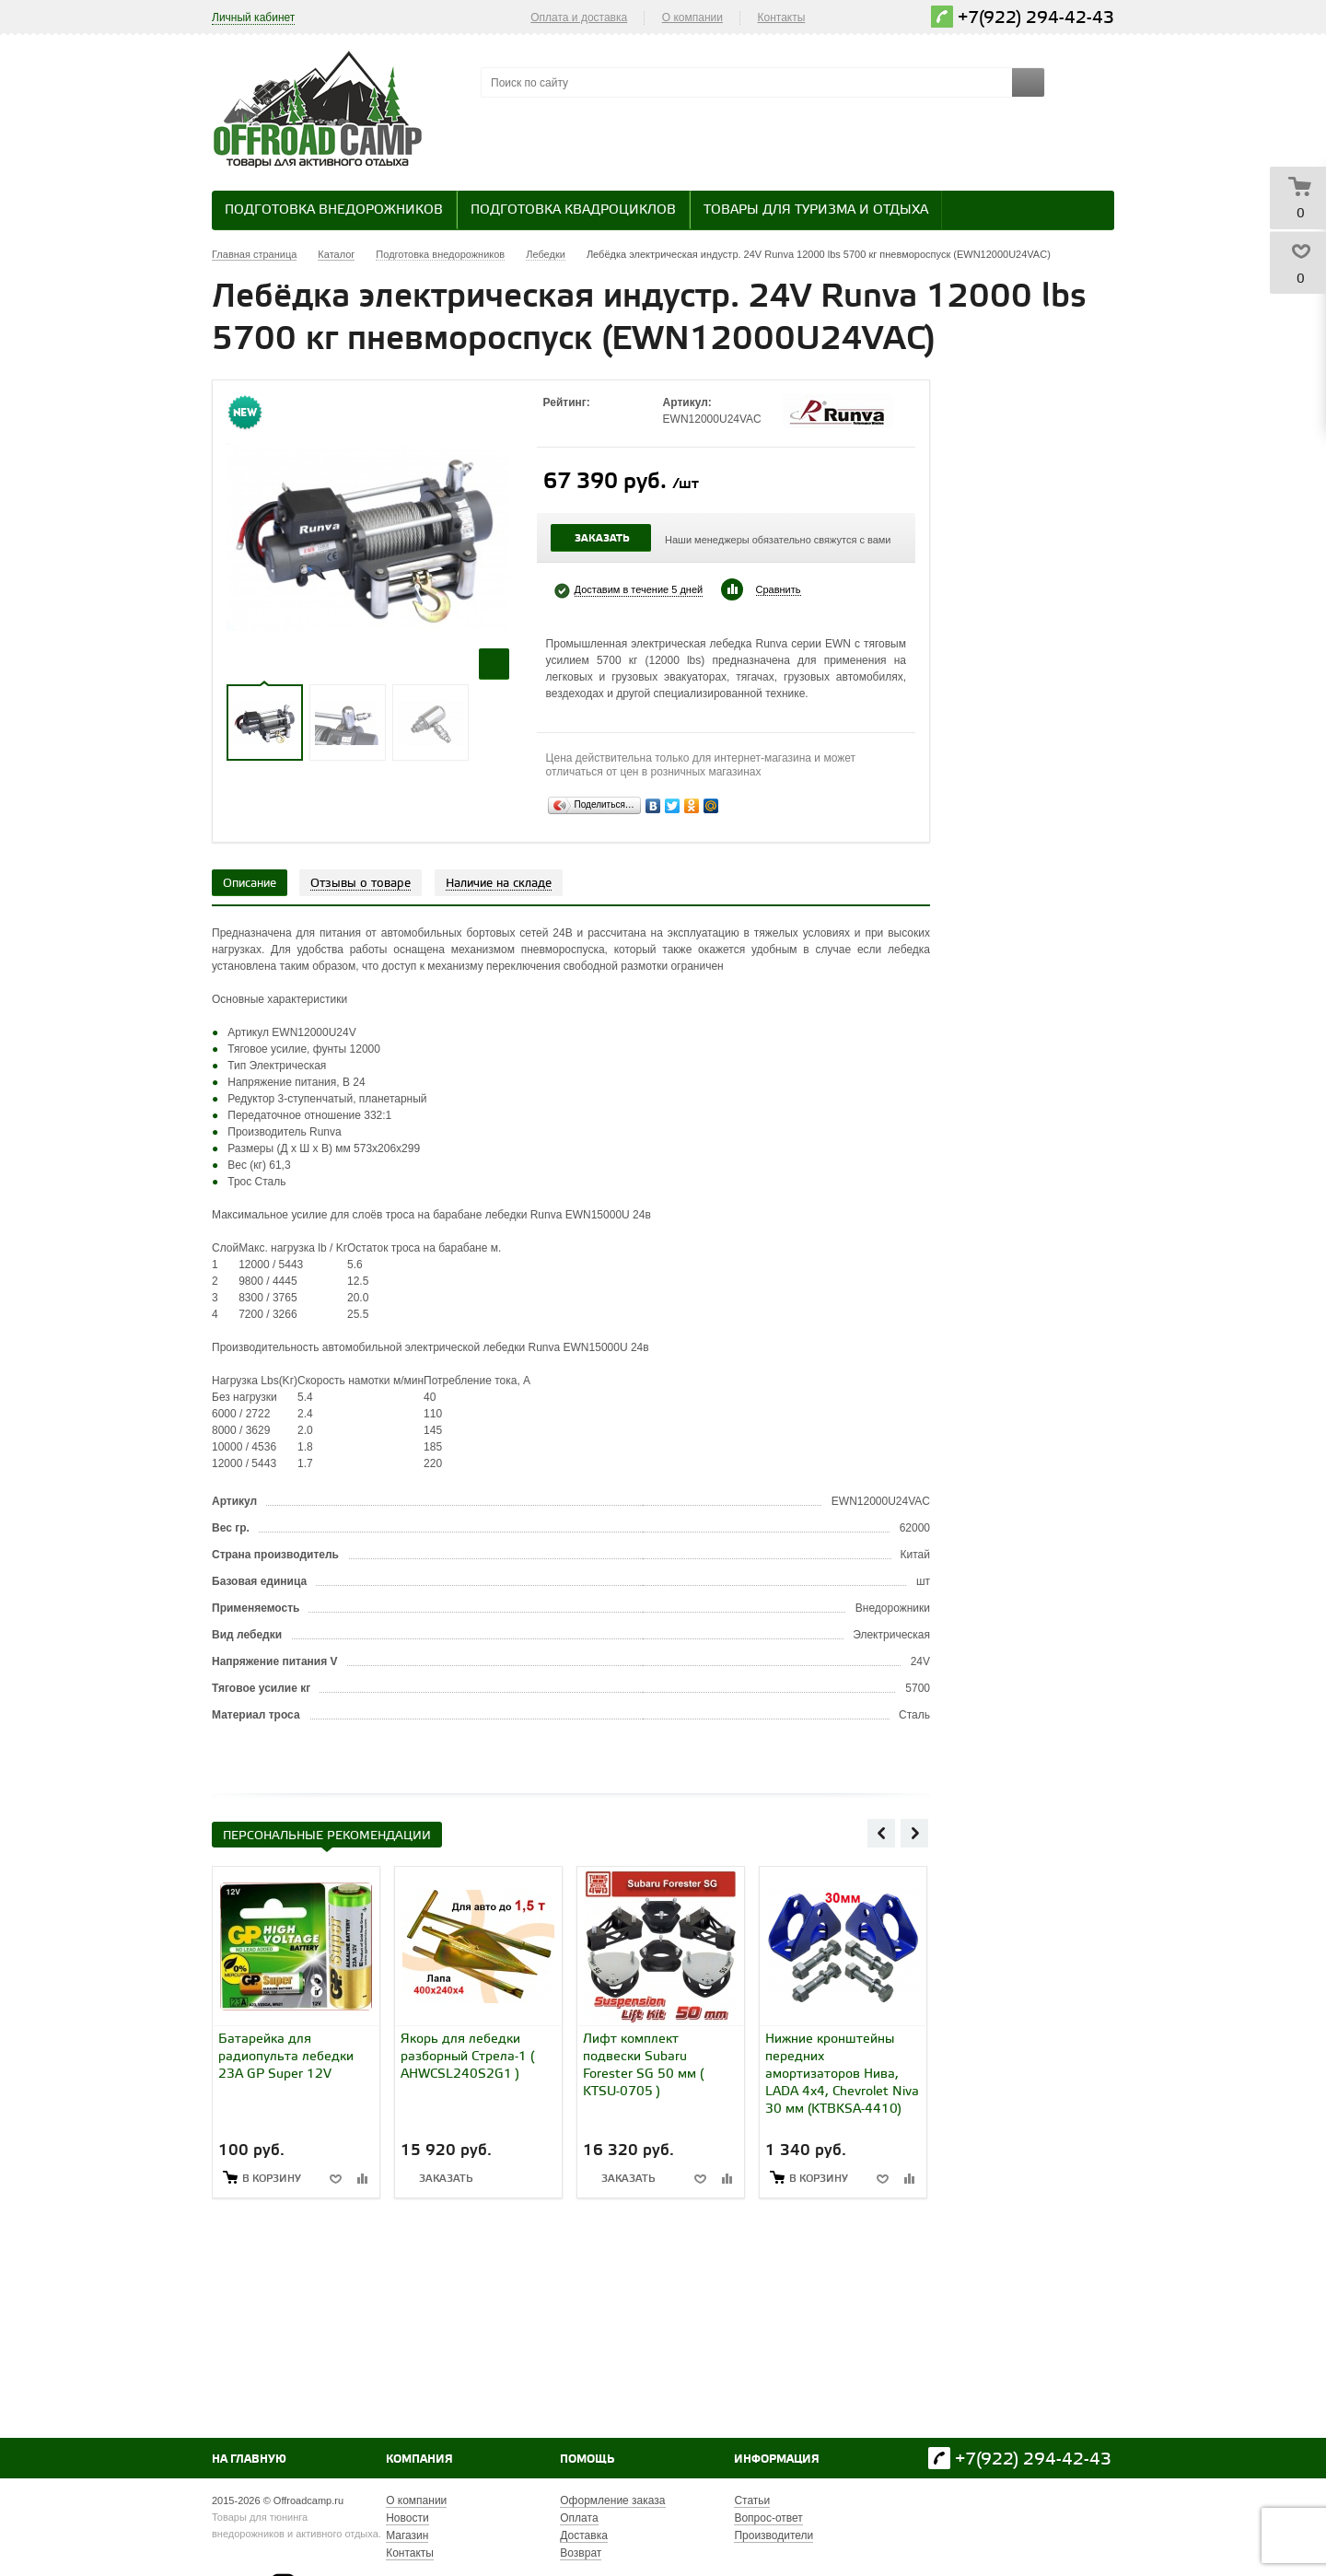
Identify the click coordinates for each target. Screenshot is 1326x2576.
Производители (773, 2535)
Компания (419, 2459)
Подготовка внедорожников (334, 210)
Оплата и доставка (578, 17)
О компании (692, 17)
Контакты (782, 17)
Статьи (752, 2500)
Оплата (579, 2518)
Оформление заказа (612, 2500)
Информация (777, 2459)
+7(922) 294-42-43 (1036, 18)
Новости (407, 2518)
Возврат (580, 2553)
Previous (881, 1833)
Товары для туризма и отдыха (816, 210)
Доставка (584, 2535)
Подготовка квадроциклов (573, 210)
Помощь (587, 2459)
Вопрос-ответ (768, 2518)
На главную (249, 2459)
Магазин (407, 2535)
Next (914, 1833)
